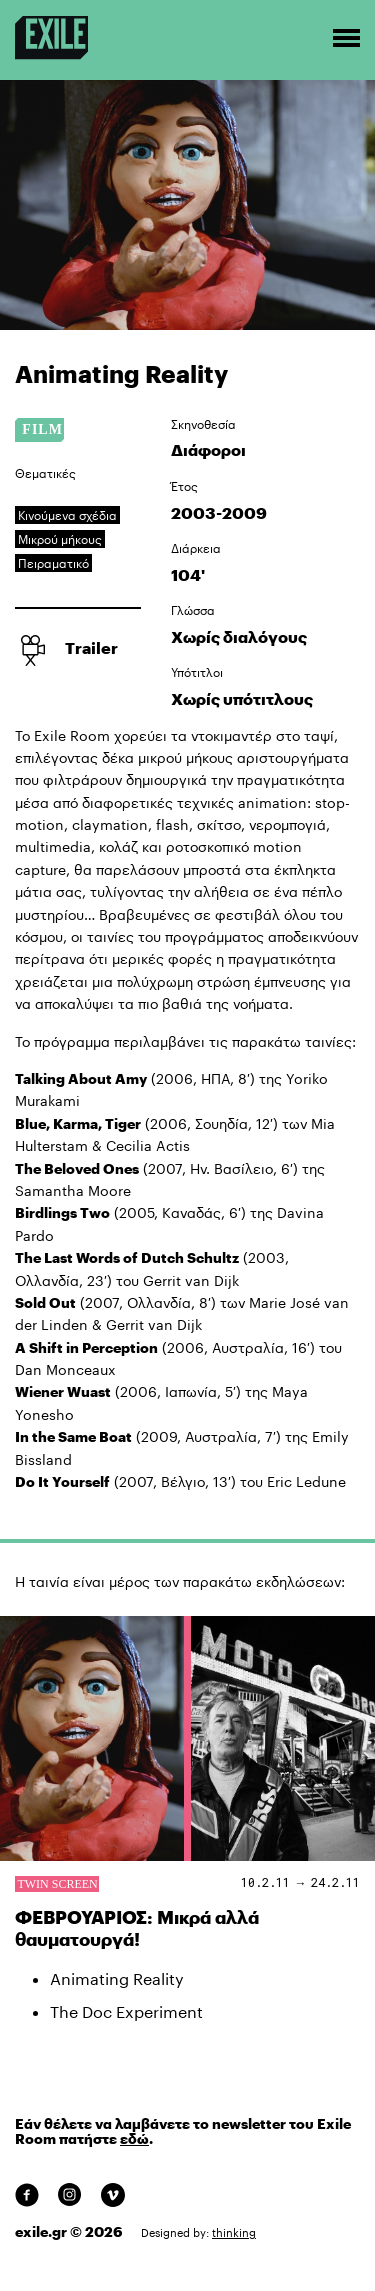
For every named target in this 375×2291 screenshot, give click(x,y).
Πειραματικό (53, 563)
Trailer (91, 647)
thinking (234, 2232)
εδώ (134, 2139)
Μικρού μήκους (60, 539)
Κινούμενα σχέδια (67, 515)
